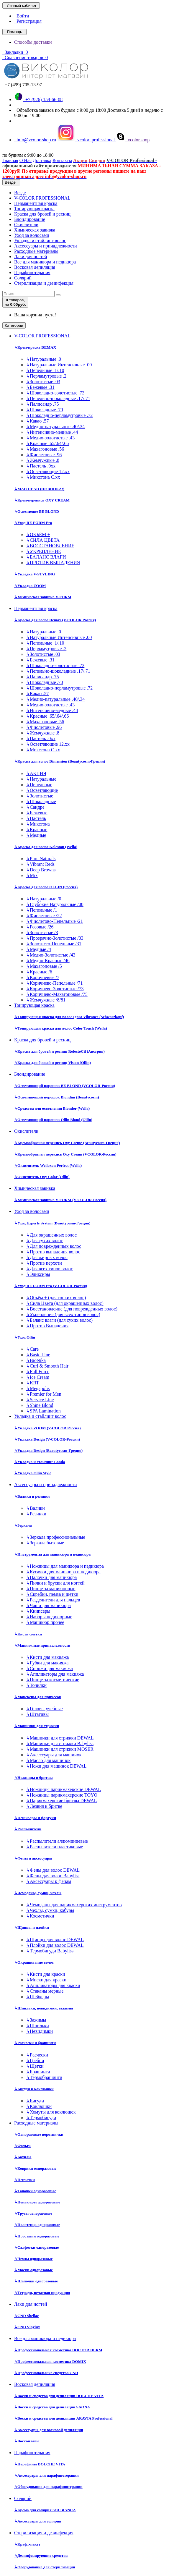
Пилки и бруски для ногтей (55, 1582)
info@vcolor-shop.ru (35, 139)
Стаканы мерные (44, 1991)
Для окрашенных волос (51, 1234)
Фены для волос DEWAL (53, 1870)
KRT (32, 1382)
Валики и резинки (32, 1496)
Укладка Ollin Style (32, 1473)
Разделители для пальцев (53, 1599)
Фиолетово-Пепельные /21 (54, 921)
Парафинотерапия (32, 272)
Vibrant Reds (40, 864)
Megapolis (38, 1388)
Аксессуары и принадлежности (45, 245)
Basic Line (38, 1354)
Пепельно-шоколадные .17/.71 (58, 398)
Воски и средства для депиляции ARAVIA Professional (63, 2418)
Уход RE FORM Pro (33, 522)
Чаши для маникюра (48, 1605)
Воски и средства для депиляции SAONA (52, 2407)
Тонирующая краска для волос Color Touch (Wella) (60, 1028)
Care (32, 1349)
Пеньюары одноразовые (37, 2202)
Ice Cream (37, 1377)
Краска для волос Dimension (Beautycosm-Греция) (59, 761)
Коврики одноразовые (35, 2168)
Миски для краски (46, 1979)
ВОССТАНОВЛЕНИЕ (50, 545)
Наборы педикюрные (49, 1616)
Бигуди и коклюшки (34, 2089)
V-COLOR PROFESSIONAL (42, 197)
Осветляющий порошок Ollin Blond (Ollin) (53, 1119)
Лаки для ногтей (30, 256)
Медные (36, 835)
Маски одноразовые (33, 2270)
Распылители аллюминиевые (57, 1841)
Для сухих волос (44, 1240)
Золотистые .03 (43, 381)
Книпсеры (38, 1611)
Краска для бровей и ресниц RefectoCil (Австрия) (59, 1051)
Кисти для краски (45, 1974)
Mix (32, 875)
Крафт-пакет (27, 2544)
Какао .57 (37, 420)
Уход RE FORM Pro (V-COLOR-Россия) (50, 1286)
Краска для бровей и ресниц (42, 213)
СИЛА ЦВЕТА (43, 540)
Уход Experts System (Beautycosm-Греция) (52, 1223)
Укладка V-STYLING (34, 574)
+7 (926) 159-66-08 (38, 99)
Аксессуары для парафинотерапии (46, 2475)
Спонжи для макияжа (49, 1668)
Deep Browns (41, 869)
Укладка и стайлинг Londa (39, 1461)
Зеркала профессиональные (55, 1537)
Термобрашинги (44, 2077)
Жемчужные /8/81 (45, 999)
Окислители (26, 224)
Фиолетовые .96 (44, 454)
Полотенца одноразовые (37, 2224)
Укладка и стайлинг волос (40, 240)
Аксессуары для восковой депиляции (48, 2430)
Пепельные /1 (41, 909)
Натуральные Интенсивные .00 (59, 364)
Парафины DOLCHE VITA (39, 2464)
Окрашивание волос (34, 1962)
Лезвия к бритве (44, 1806)
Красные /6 (39, 971)
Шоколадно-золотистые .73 (55, 392)
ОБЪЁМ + (38, 534)
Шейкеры (37, 1996)
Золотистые (39, 795)
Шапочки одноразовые (36, 2281)
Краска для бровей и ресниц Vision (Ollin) (52, 1062)
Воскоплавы (27, 2441)
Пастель (36, 818)
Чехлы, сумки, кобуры (50, 1910)
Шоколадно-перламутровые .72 (59, 415)
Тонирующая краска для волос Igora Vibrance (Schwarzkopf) (69, 1016)
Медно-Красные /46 (48, 960)
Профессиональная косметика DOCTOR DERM (58, 2350)
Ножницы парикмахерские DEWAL (63, 1789)
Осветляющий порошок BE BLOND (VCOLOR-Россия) (64, 1085)
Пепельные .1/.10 (45, 370)
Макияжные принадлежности (42, 1645)
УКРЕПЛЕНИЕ (43, 551)
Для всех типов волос (49, 1268)
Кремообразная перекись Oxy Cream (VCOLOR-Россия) (65, 1154)
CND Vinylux (27, 2327)
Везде (20, 192)
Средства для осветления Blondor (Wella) (52, 1108)
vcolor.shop (133, 139)
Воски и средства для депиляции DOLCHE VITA (59, 2396)
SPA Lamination (43, 1410)
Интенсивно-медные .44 (52, 432)
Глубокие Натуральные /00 (54, 904)
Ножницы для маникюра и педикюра (65, 1566)
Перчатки (24, 2179)
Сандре (35, 807)
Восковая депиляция (34, 267)
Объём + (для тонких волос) (56, 1297)
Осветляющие (42, 790)
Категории (14, 325)
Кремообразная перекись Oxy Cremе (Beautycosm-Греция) (67, 1142)
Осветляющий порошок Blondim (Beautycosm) (56, 1097)
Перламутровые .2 (46, 375)
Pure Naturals (41, 858)
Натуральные (41, 778)
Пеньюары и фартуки (35, 1818)
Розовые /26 (40, 926)
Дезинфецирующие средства (41, 2555)
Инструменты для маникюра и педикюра (52, 1554)
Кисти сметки (28, 1634)
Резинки (36, 1513)
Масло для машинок (48, 1760)
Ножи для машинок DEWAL (56, 1765)
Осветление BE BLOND (36, 511)
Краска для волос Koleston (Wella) (45, 846)
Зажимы (36, 2019)
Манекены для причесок (37, 1697)
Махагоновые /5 (44, 966)
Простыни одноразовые (36, 2236)
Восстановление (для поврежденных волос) (71, 1308)
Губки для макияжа (47, 1662)
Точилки (36, 1685)
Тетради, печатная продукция (42, 2292)
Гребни (35, 2060)
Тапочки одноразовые (35, 2191)
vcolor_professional (86, 139)
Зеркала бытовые (45, 1542)
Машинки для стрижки (36, 1726)
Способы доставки (33, 42)
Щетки (35, 2066)
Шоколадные (41, 801)
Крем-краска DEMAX (35, 347)
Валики (35, 1508)
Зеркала (23, 1525)
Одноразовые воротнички (38, 2134)
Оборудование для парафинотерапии (48, 2486)
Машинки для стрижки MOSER (59, 1749)
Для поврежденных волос (53, 1246)
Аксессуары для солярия (37, 2521)
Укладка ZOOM (30, 585)
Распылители (27, 1829)
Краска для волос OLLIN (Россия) (46, 887)
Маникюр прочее (45, 1622)
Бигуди (35, 2100)
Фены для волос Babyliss (52, 1875)
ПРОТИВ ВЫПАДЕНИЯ (53, 562)
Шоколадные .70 (44, 409)
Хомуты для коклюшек (51, 2111)
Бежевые (36, 812)
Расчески (37, 2054)
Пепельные (39, 784)
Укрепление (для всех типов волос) (63, 1314)
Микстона (38, 823)
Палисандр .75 (42, 404)
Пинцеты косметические (52, 1679)
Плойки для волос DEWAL (55, 1945)
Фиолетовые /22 (44, 915)
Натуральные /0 (43, 898)
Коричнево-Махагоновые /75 (57, 994)
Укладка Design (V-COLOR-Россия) (47, 1439)
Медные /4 (38, 949)
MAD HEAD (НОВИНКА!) (39, 489)
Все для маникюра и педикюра (45, 261)
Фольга (22, 2145)
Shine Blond (39, 1405)
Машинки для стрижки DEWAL (60, 1737)
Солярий (23, 277)
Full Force (37, 1371)
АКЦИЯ (36, 773)
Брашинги (38, 2071)
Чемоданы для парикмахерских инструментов (74, 1904)
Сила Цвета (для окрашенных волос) (65, 1303)
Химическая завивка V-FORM (42, 597)
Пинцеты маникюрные (50, 1588)
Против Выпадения (47, 1325)
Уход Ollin (24, 1337)
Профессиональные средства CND (46, 2372)
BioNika (36, 1360)
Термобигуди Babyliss (49, 1950)
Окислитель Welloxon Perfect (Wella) (48, 1165)
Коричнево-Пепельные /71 (54, 983)
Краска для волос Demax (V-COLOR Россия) (55, 620)
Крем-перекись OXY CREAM (42, 500)
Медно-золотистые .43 (50, 437)
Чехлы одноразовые (33, 2258)
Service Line (40, 1399)
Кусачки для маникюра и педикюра (63, 1571)
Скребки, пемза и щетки (52, 1594)
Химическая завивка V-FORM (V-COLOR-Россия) (60, 1200)
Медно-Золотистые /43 (50, 954)
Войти (21, 15)
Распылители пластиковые (54, 1846)
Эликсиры (38, 1274)
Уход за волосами (31, 235)
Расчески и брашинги (35, 2043)
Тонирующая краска (34, 208)
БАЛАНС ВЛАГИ (46, 556)
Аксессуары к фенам (48, 1881)
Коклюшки (39, 2106)
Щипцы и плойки (31, 1927)
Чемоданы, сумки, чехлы (37, 1893)
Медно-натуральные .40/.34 (55, 426)
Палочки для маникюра (51, 1577)
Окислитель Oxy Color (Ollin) (42, 1176)
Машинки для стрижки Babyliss (59, 1743)
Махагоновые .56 (45, 449)
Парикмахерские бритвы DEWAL (61, 1800)
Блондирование (29, 219)
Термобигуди (41, 2117)
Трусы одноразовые (33, 2213)
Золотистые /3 (42, 932)
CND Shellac (26, 2315)
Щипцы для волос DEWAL (55, 1939)
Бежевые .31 (40, 387)
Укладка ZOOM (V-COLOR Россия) (47, 1428)
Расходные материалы (36, 251)
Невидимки (39, 2031)
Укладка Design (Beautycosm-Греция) (48, 1450)
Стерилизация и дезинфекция (43, 283)
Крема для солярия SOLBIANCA (45, 2510)
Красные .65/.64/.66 (47, 443)
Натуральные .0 (43, 359)
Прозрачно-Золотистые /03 (54, 938)
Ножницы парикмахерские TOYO (61, 1794)
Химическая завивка (34, 229)
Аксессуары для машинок (53, 1754)
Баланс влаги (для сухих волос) (59, 1320)
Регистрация (28, 21)
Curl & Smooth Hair (47, 1365)
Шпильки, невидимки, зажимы (43, 2008)
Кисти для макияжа (47, 1657)
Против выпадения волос (53, 1251)
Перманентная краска (35, 203)
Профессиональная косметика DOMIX (50, 2361)
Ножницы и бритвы (33, 1777)
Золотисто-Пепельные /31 (53, 943)
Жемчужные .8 (42, 460)
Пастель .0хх (40, 465)
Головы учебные (44, 1708)
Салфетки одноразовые (36, 2247)
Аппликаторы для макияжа (55, 1674)
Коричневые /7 (42, 977)
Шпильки (37, 2025)
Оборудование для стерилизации (44, 2567)
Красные (36, 829)
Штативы (37, 1714)
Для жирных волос (47, 1257)
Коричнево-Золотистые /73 (54, 988)
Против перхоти (44, 1263)
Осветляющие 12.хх (48, 471)
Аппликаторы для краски (53, 1985)
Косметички (40, 1915)
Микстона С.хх (43, 477)
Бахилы (22, 2157)
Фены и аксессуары (33, 1858)
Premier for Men (43, 1394)
